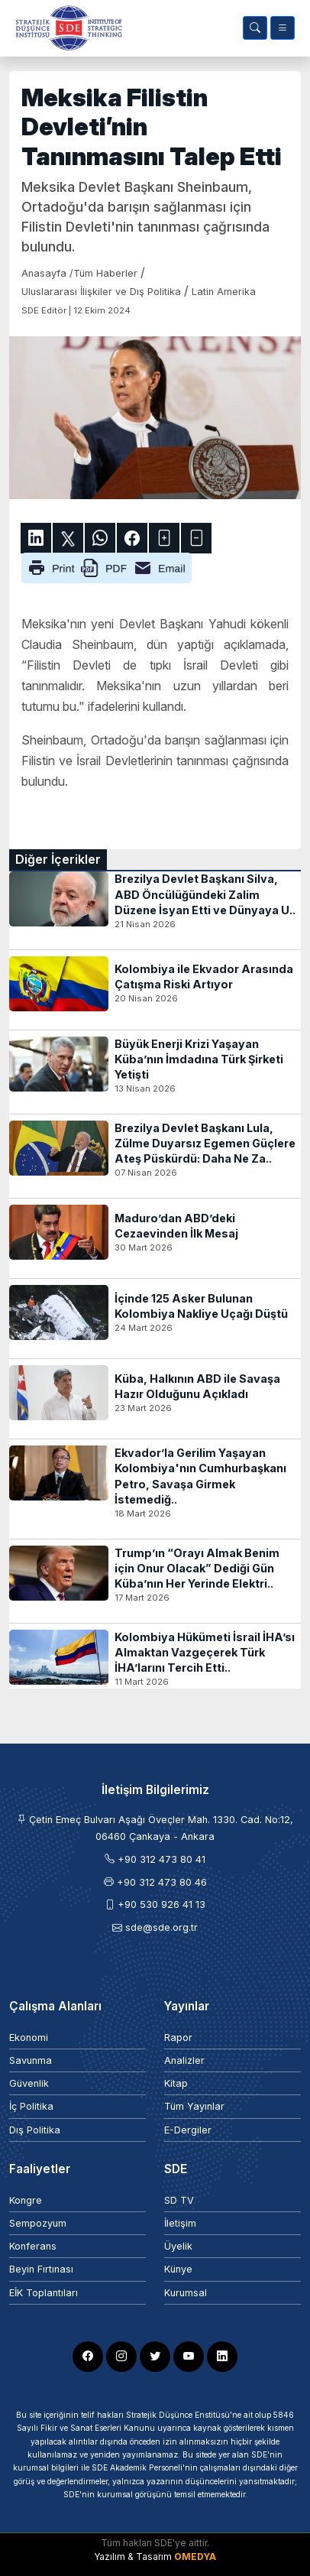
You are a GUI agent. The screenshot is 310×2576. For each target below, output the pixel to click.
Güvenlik (29, 2083)
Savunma (30, 2060)
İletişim (180, 2223)
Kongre (25, 2200)
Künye (178, 2269)
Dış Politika (34, 2130)
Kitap (176, 2083)
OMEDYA (195, 2556)
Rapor (178, 2037)
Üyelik (178, 2246)
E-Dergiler (188, 2130)
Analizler (184, 2060)
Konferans (33, 2246)
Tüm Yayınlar (194, 2106)
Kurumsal (185, 2293)
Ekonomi (28, 2037)
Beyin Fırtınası (41, 2269)
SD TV (179, 2200)
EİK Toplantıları (43, 2293)
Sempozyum (37, 2223)
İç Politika (31, 2106)
